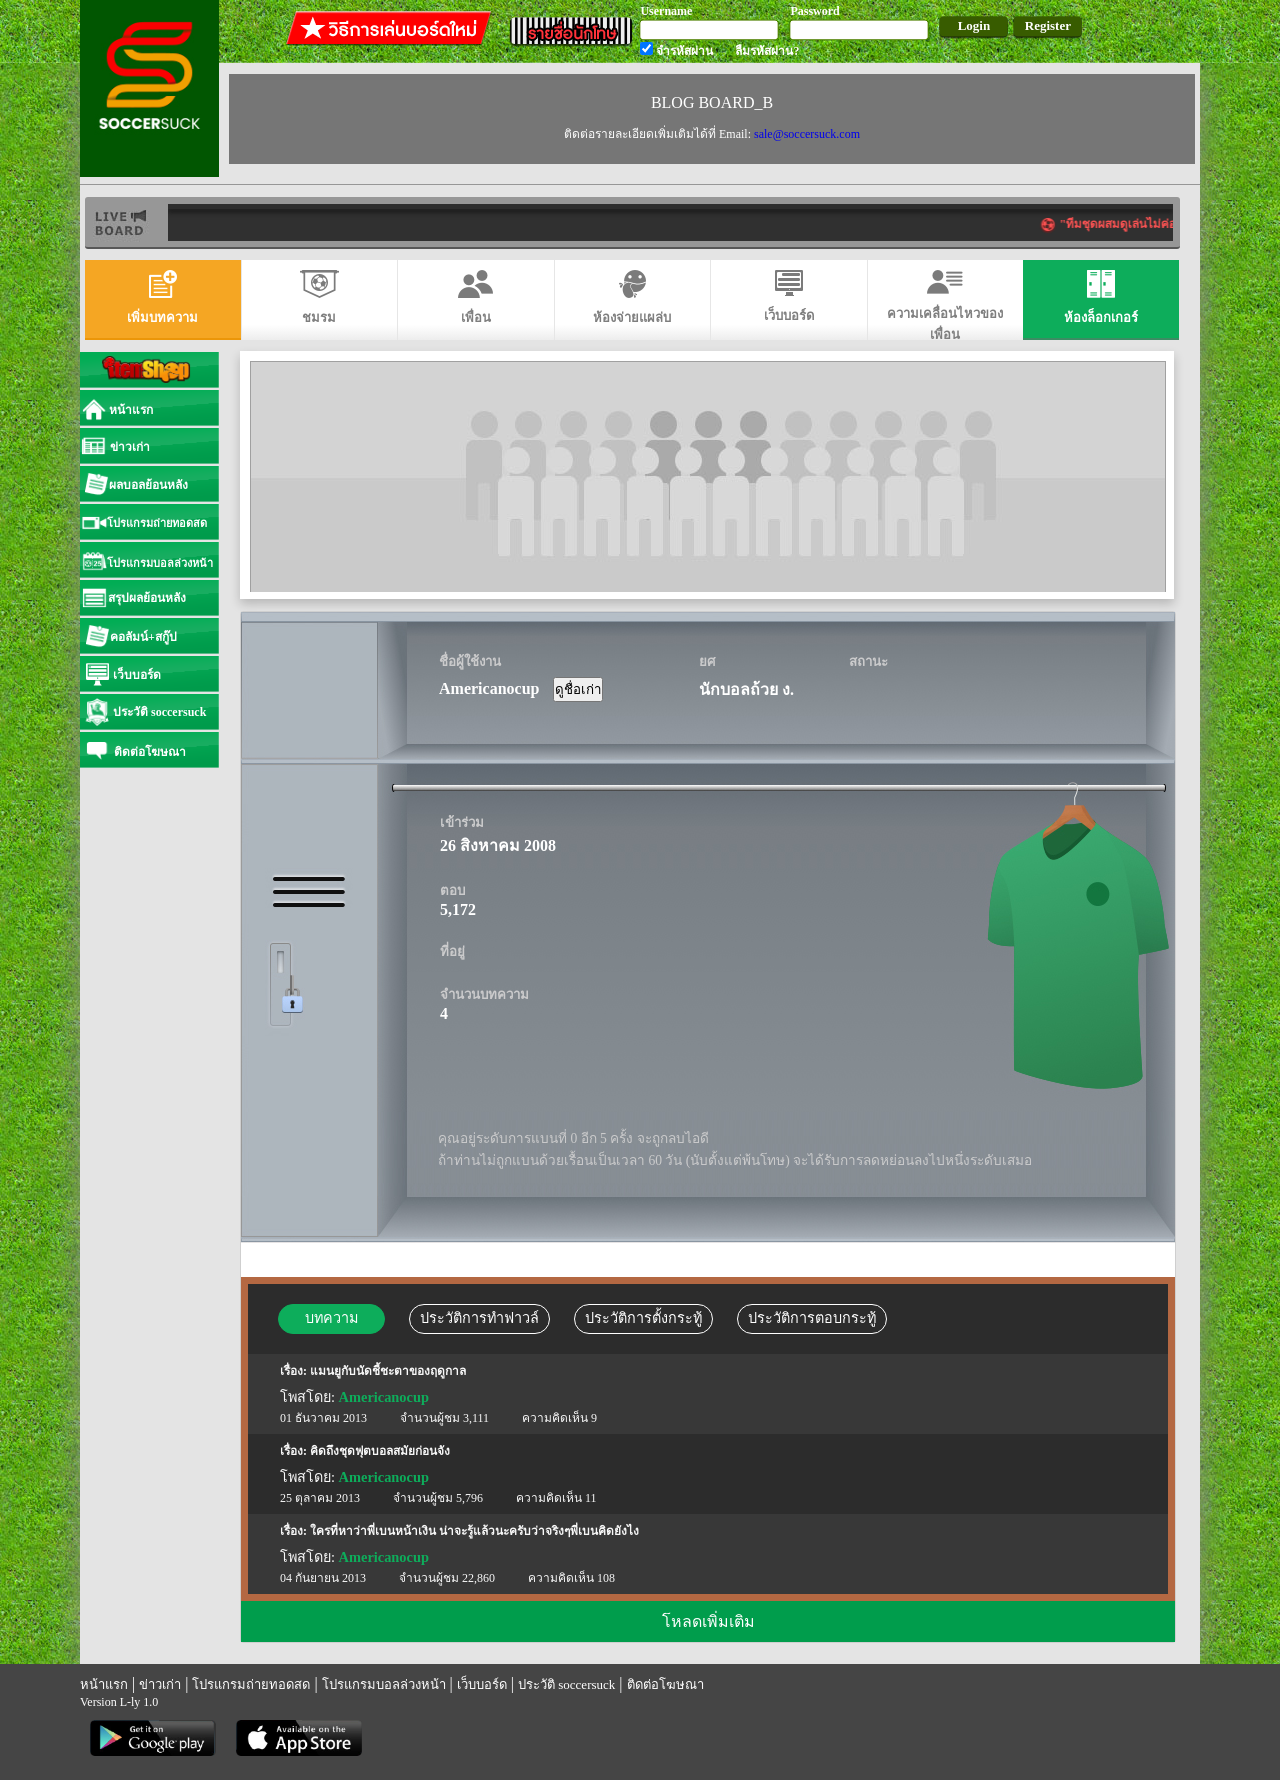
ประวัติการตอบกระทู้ (812, 1318)
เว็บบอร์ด (482, 1684)
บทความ (331, 1318)
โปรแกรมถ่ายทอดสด (251, 1684)
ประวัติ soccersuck (566, 1684)
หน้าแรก (104, 1684)
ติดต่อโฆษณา (665, 1684)
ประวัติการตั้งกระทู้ (643, 1318)
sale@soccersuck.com (807, 134)
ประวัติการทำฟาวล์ (479, 1318)
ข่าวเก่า (160, 1684)
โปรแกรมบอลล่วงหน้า (384, 1684)
